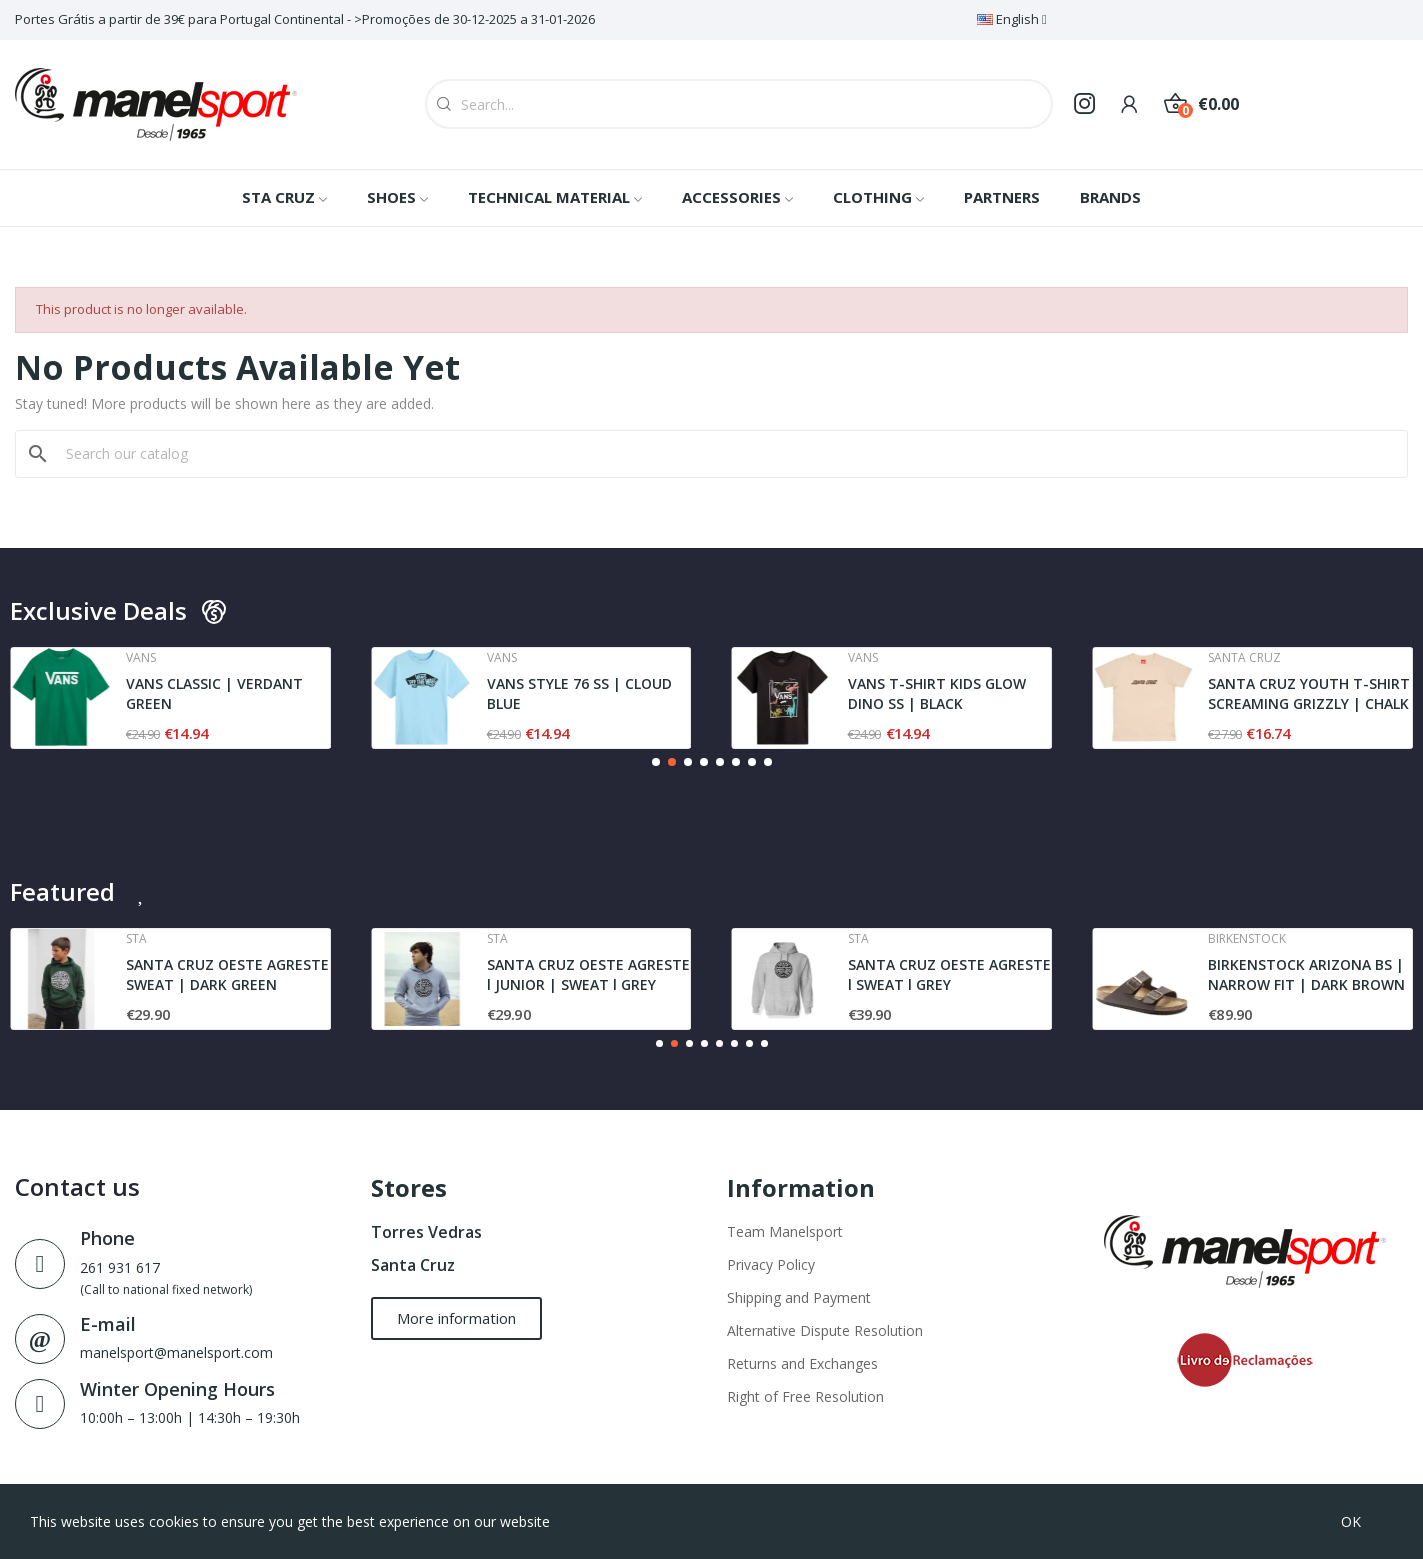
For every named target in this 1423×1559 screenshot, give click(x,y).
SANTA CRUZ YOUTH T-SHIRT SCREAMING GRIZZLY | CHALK (1309, 693)
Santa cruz (1244, 658)
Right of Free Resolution (805, 1396)
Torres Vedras (426, 1232)
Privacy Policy (771, 1264)
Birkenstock (1247, 939)
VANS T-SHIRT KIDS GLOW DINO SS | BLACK (937, 693)
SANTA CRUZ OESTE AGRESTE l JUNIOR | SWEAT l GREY (588, 974)
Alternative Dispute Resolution (825, 1330)
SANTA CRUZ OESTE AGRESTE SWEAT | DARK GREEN (227, 974)
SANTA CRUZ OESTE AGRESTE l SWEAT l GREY (949, 974)
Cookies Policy (601, 1521)
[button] (656, 762)
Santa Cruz (413, 1265)
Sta (136, 939)
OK (1351, 1521)
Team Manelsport (785, 1231)
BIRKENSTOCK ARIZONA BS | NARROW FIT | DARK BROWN (1306, 974)
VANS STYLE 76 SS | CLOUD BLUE (579, 693)
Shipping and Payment (799, 1297)
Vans (141, 658)
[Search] (723, 454)
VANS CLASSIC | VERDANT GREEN (214, 693)
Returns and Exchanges (802, 1363)
